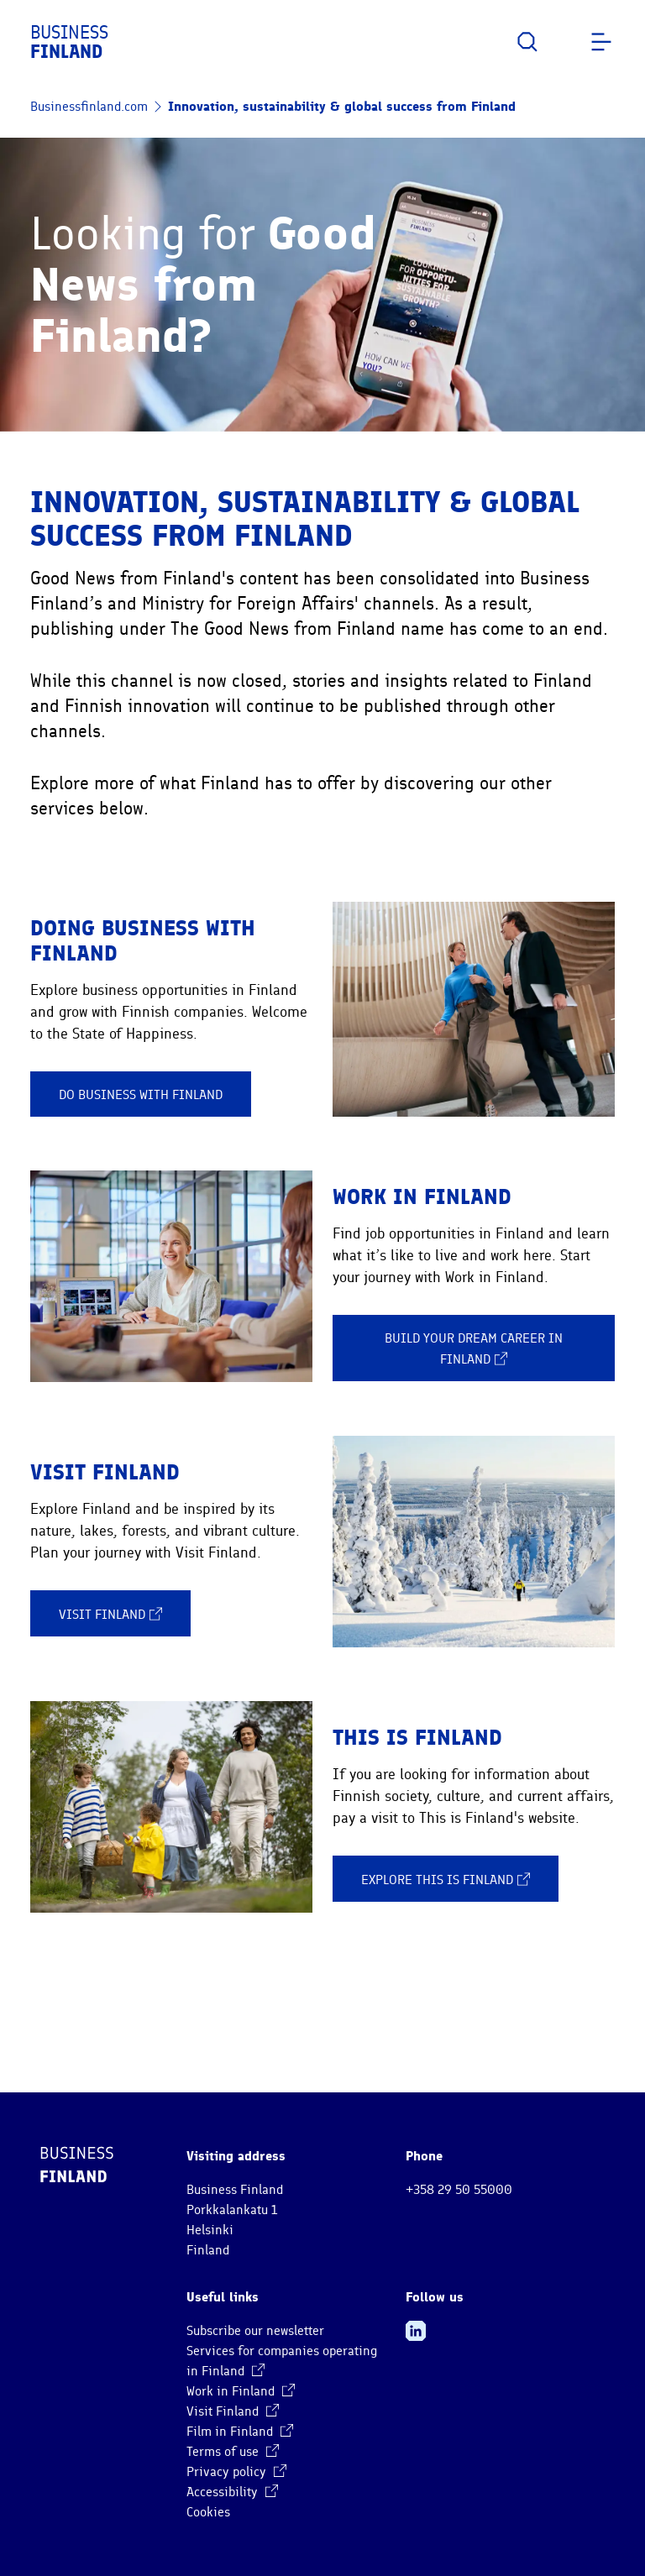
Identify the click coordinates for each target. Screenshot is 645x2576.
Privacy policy (236, 2471)
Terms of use (232, 2451)
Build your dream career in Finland (474, 1349)
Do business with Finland (141, 1094)
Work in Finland (240, 2391)
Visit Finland (110, 1614)
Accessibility (232, 2492)
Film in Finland (239, 2431)
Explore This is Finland (445, 1879)
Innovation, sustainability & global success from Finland (342, 106)
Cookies (208, 2512)
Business (69, 42)
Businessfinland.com (89, 106)
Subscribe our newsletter (255, 2330)
